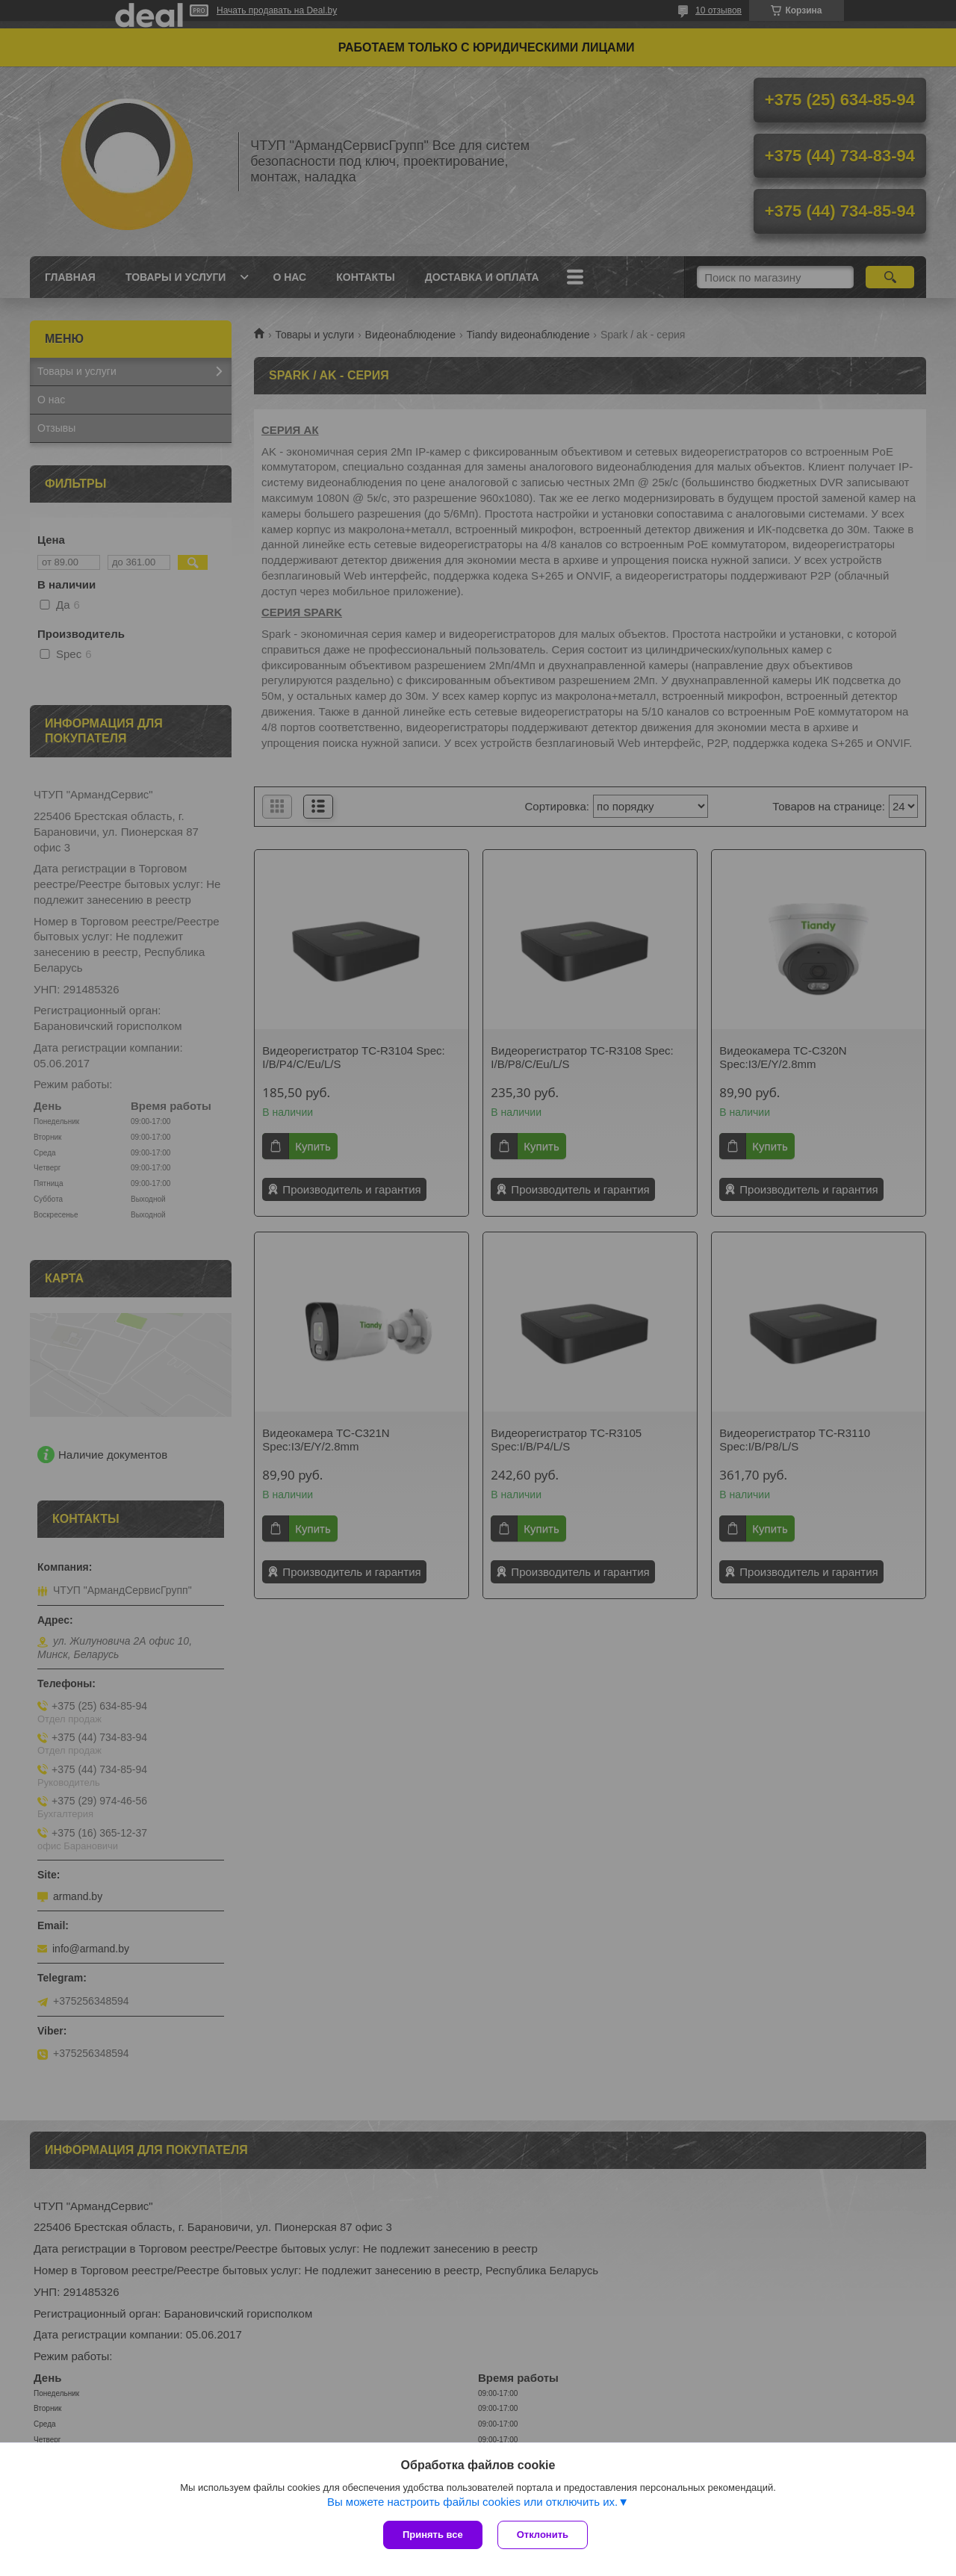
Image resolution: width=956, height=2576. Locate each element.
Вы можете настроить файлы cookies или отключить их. (472, 2501)
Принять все (433, 2534)
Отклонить (542, 2534)
